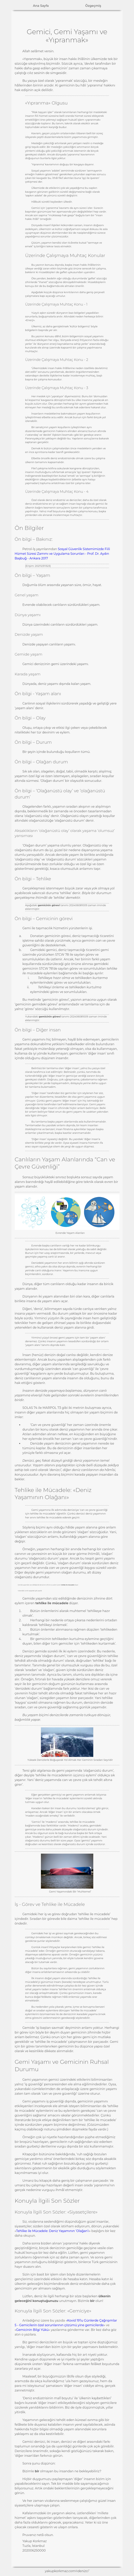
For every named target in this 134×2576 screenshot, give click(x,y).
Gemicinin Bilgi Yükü (32, 2330)
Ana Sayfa (41, 6)
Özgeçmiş (93, 6)
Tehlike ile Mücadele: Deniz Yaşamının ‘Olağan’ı (52, 2231)
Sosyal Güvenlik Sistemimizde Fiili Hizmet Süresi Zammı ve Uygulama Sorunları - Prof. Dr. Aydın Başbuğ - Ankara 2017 (62, 553)
